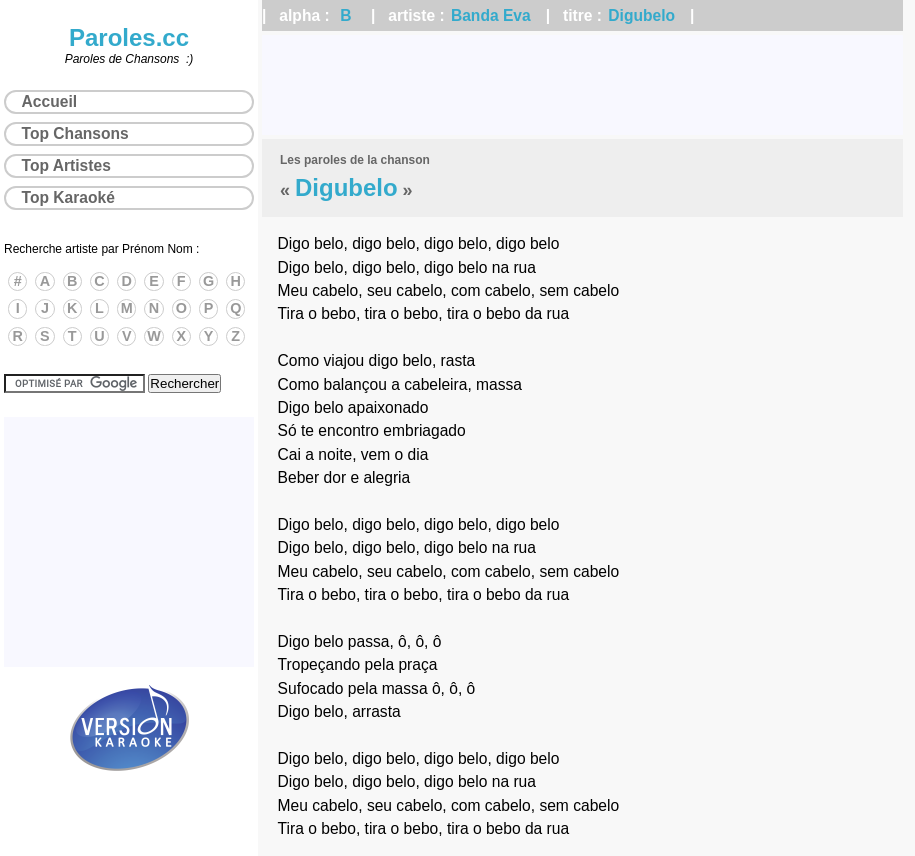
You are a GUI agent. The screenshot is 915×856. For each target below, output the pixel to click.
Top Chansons (75, 133)
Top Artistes (66, 165)
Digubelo (641, 15)
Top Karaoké (68, 197)
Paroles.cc (129, 37)
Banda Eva (491, 15)
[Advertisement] (582, 85)
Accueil (49, 101)
